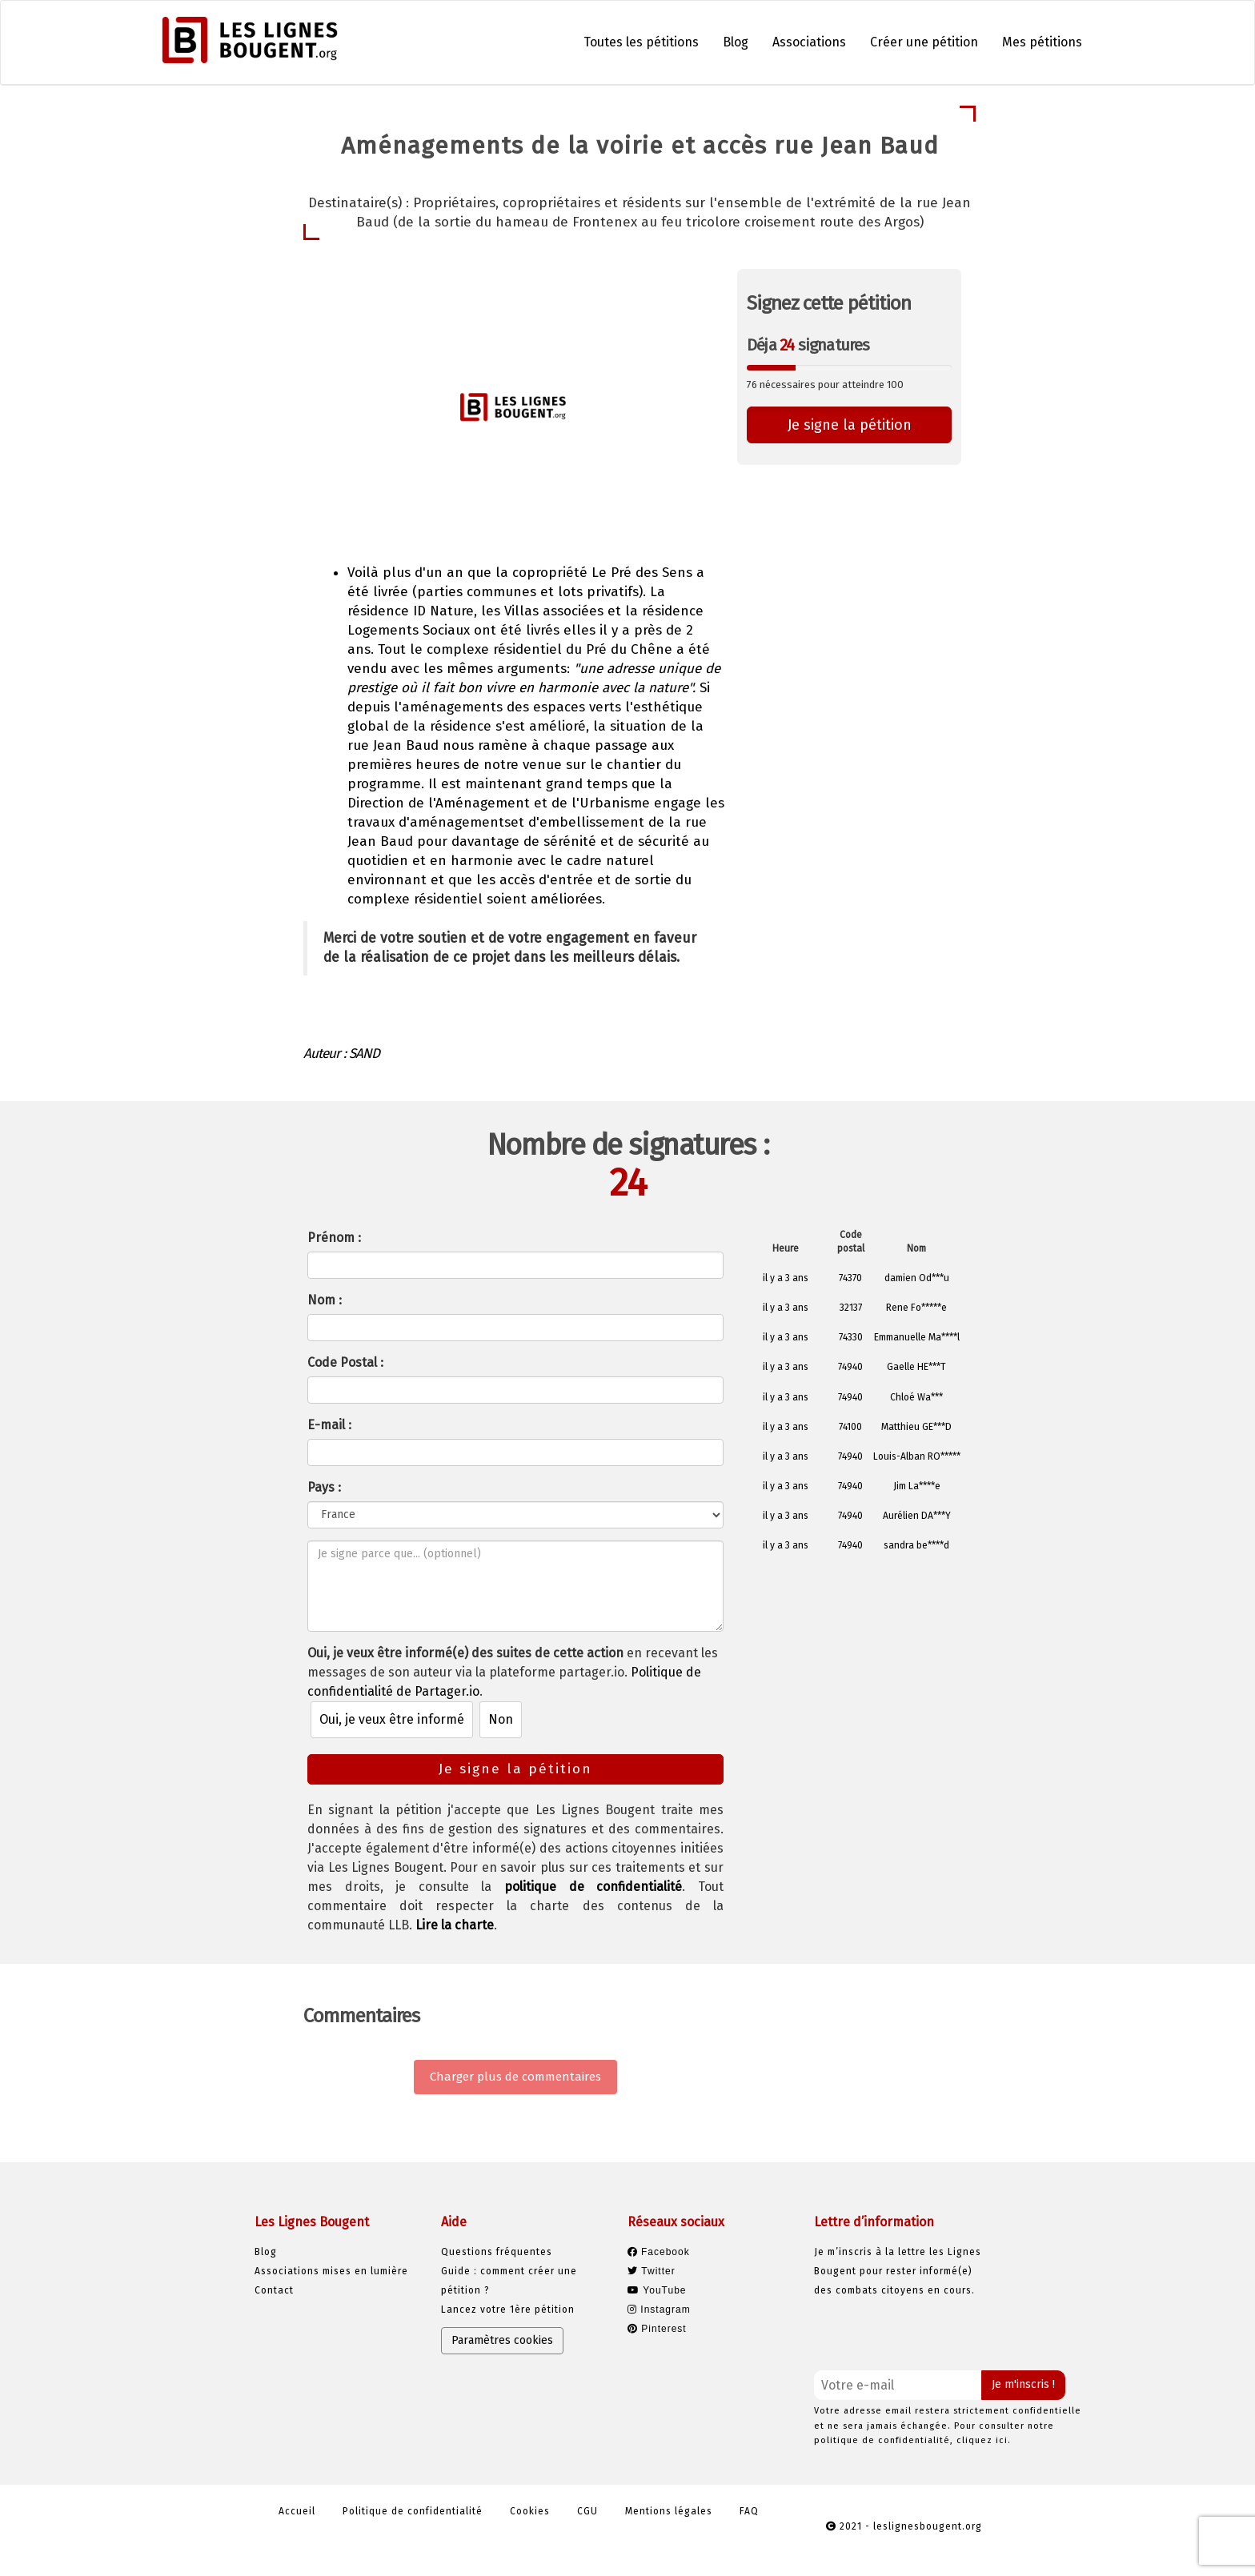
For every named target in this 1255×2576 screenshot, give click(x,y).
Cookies (530, 2511)
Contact (274, 2290)
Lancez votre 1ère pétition (508, 2309)
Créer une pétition (924, 42)
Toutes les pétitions (641, 42)
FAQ (749, 2511)
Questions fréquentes (496, 2252)
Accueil (297, 2511)
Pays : (324, 1487)
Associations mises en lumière (331, 2271)
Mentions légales (668, 2511)
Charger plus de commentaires (515, 2076)
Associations (809, 42)
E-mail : (329, 1424)
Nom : (324, 1300)
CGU (587, 2511)
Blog (735, 42)
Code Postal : (345, 1362)
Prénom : (334, 1237)
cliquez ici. (983, 2440)
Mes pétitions (1042, 42)
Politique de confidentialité (413, 2511)
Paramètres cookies (502, 2340)
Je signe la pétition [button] (850, 425)
